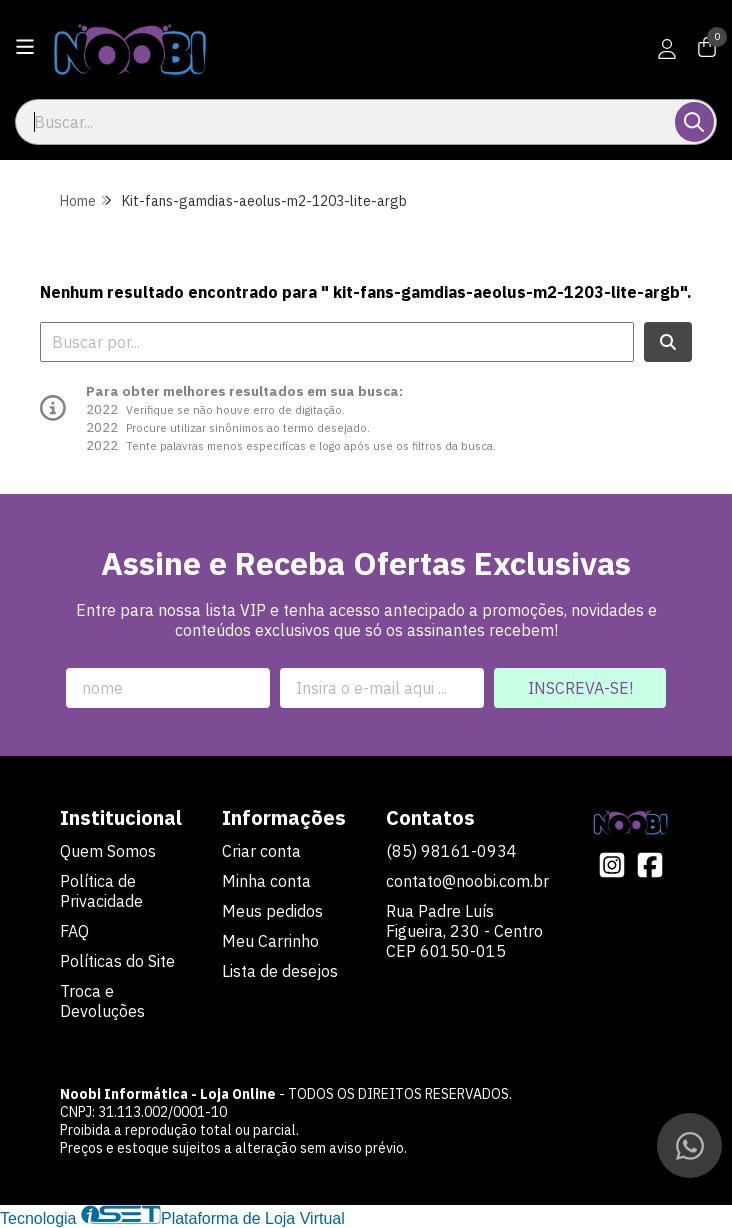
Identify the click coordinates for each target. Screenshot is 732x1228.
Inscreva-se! (580, 688)
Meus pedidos (272, 911)
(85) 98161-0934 (451, 851)
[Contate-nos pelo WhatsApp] (689, 1145)
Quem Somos (108, 851)
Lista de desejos (280, 971)
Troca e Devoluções (102, 1001)
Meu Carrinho (270, 941)
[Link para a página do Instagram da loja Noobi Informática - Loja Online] (612, 865)
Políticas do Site (117, 961)
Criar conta (261, 851)
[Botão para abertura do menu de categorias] (25, 47)
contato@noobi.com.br (467, 881)
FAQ (74, 931)
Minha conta (266, 881)
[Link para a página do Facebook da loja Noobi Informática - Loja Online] (650, 865)
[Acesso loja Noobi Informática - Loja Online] (667, 49)
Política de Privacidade (101, 891)
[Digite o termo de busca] (346, 122)
